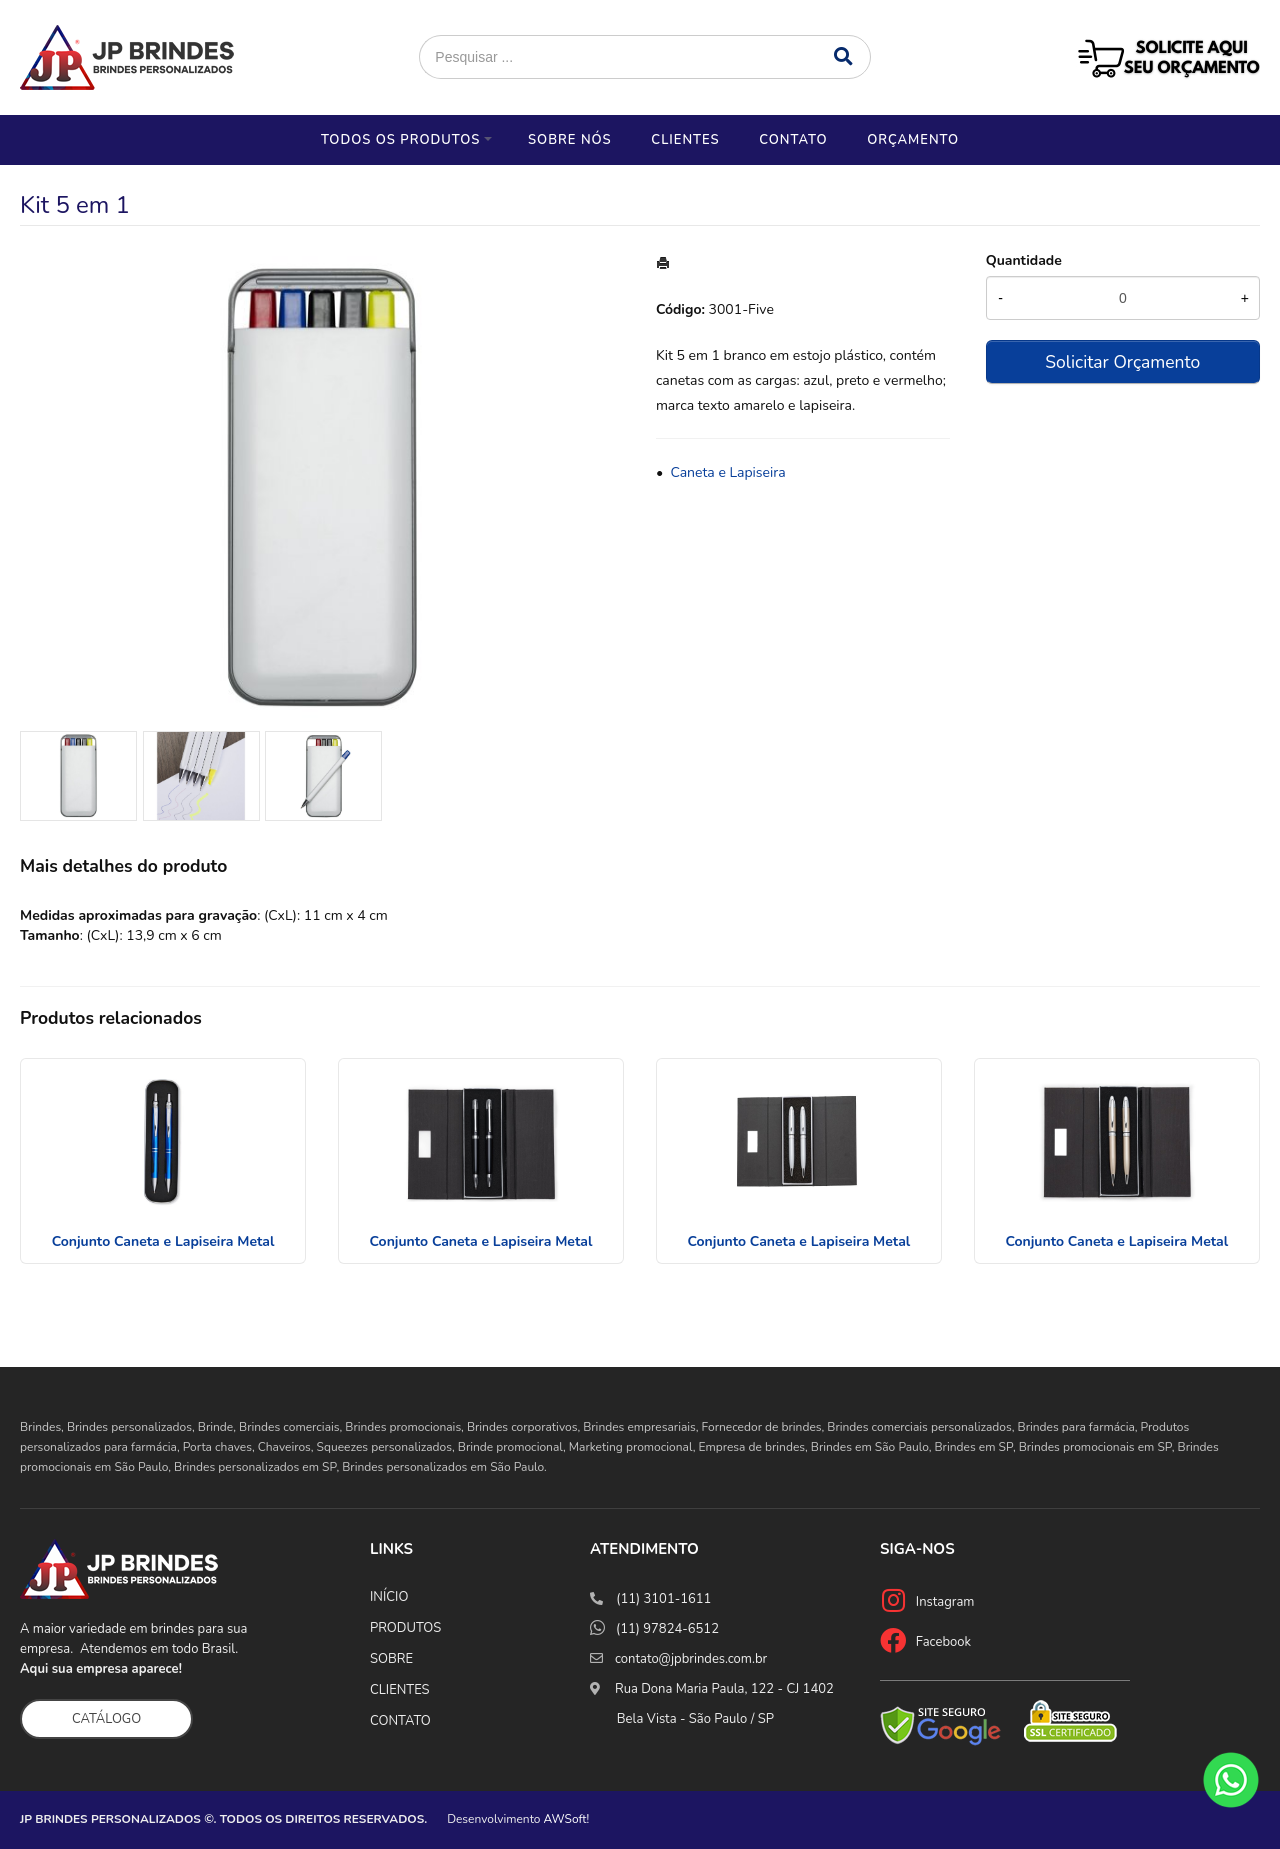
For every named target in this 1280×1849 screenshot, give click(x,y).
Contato (793, 140)
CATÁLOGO (106, 1719)
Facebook (943, 1642)
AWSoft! (567, 1819)
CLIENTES (400, 1690)
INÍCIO (389, 1597)
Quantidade (1024, 260)
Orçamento (913, 140)
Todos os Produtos (400, 140)
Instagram (945, 1602)
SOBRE (391, 1659)
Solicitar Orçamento (1122, 362)
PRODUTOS (405, 1628)
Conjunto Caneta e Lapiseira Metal (163, 1241)
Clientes (685, 140)
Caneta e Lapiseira (727, 472)
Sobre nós (570, 140)
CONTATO (400, 1721)
